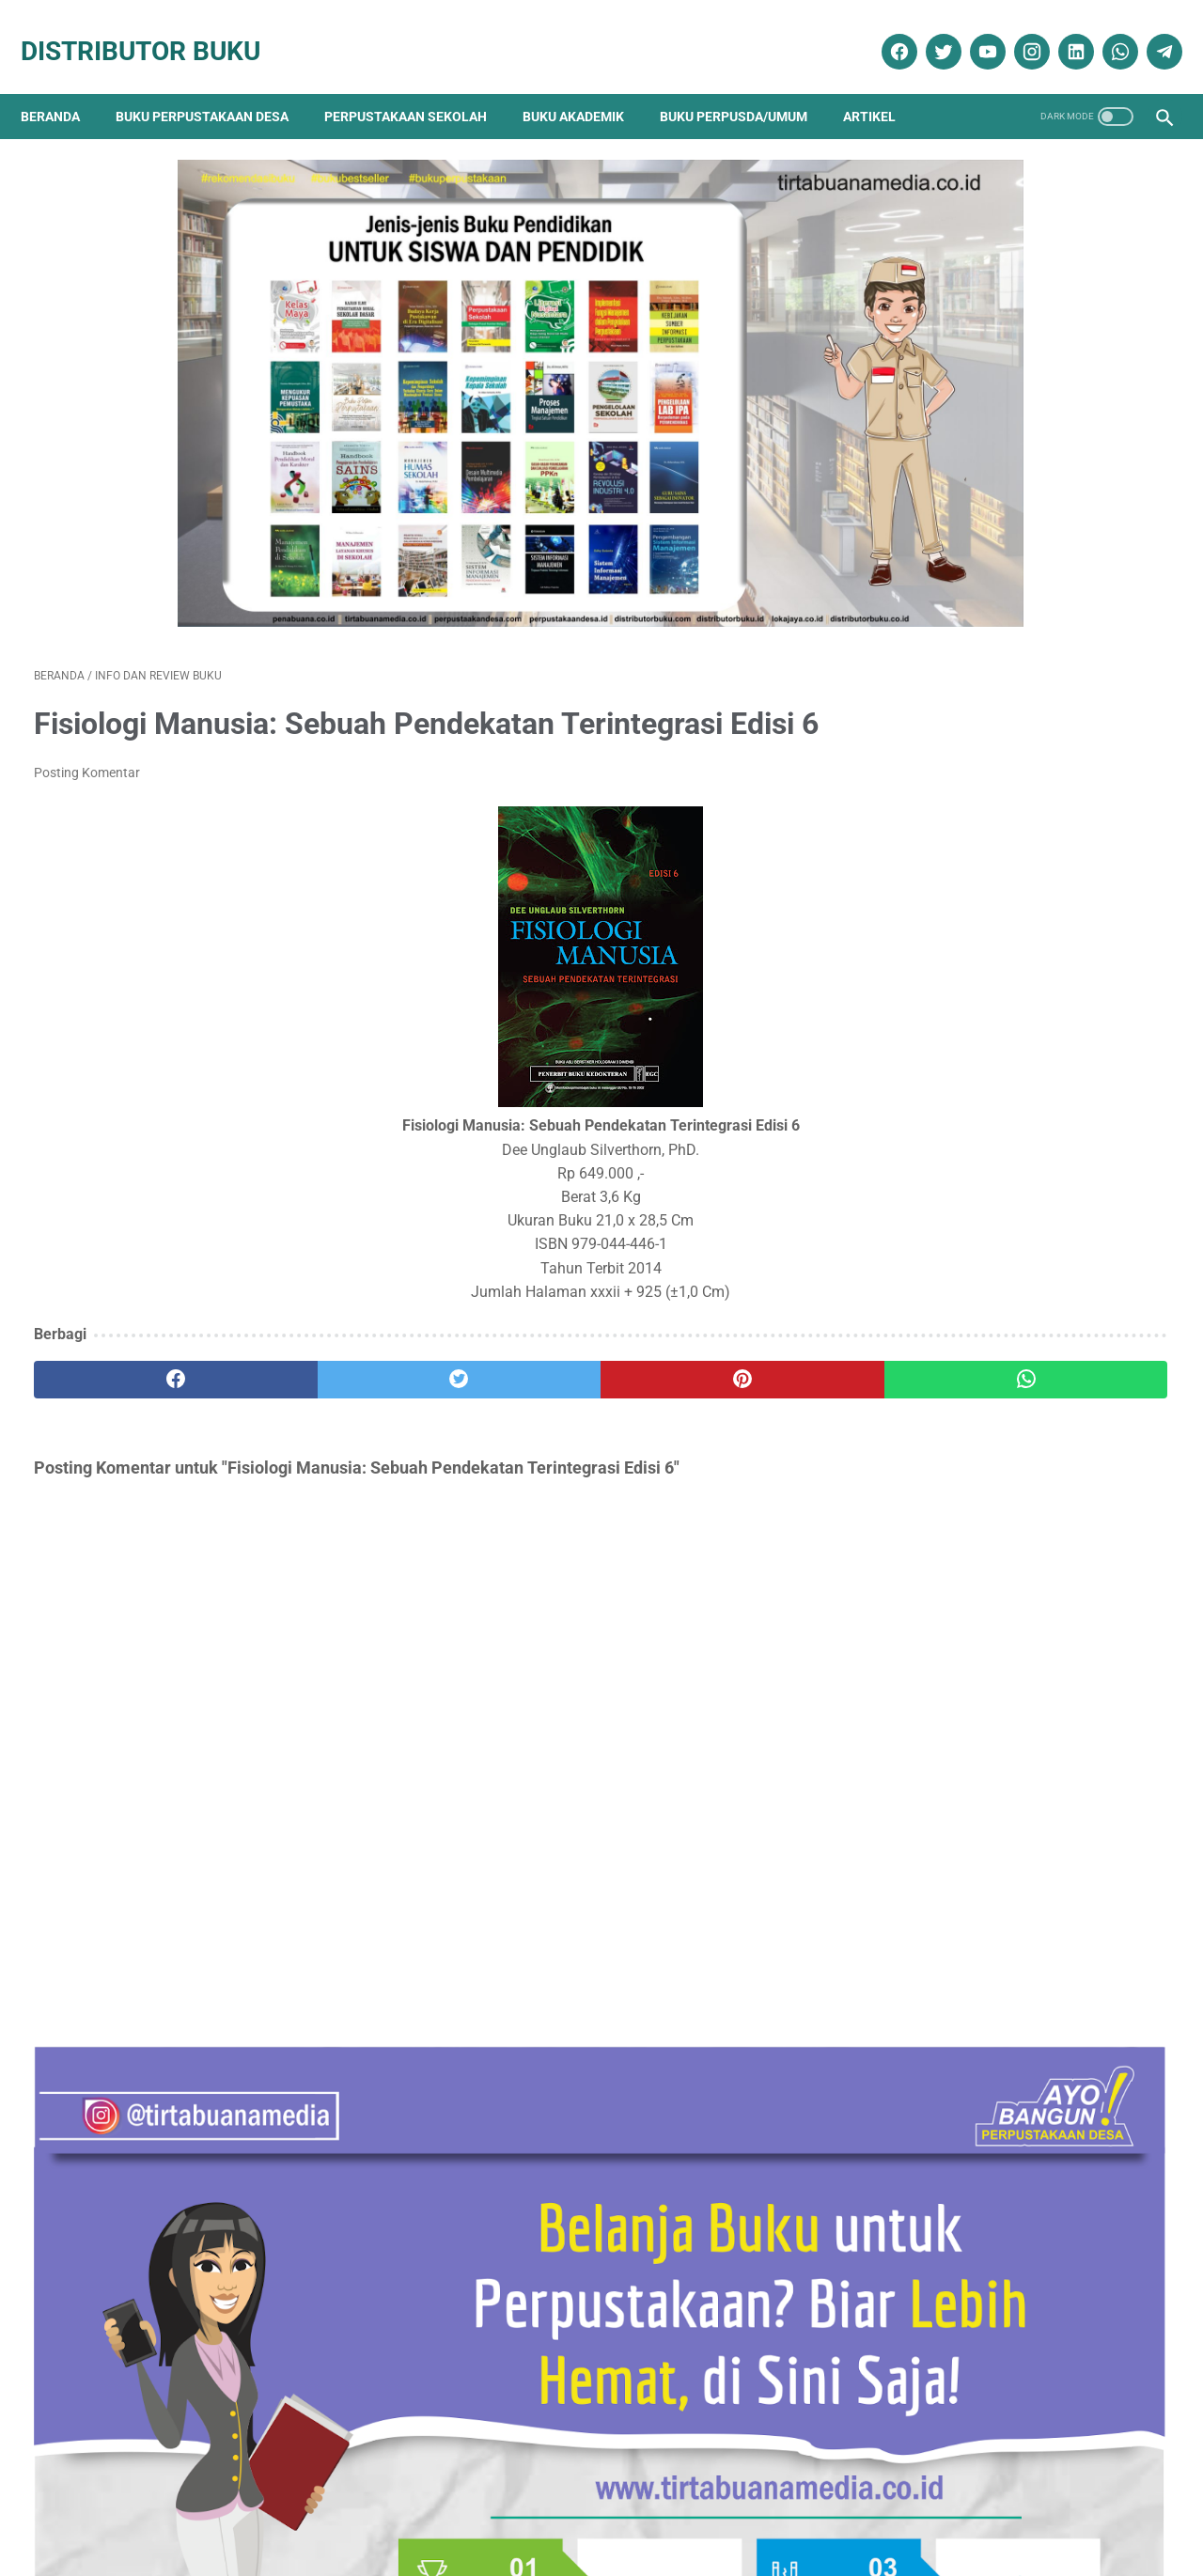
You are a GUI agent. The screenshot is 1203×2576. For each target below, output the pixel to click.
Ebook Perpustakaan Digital (990, 1953)
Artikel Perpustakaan (962, 1854)
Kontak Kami (135, 2507)
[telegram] (1149, 31)
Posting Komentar (87, 755)
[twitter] (928, 31)
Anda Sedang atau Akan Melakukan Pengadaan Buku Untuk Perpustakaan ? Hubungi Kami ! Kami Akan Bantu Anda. (1013, 1264)
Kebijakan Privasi (420, 2507)
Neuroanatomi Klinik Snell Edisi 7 (989, 1571)
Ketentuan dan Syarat (800, 2507)
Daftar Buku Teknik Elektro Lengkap (1000, 1478)
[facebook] (884, 31)
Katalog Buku (943, 2019)
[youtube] (972, 31)
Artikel (882, 84)
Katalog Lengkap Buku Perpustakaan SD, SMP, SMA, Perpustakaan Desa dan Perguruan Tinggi (1010, 1030)
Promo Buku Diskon (960, 2118)
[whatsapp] (1105, 31)
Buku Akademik (586, 84)
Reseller (694, 2507)
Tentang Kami (232, 2507)
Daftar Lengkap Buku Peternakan (991, 1148)
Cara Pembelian (607, 2507)
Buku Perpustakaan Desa (215, 84)
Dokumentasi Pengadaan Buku (997, 1919)
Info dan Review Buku (974, 1986)
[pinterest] (510, 1363)
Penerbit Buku (944, 2052)
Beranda (63, 84)
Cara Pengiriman (1056, 2507)
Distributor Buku (153, 30)
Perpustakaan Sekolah (418, 84)
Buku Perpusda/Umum (746, 84)
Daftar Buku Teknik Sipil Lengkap (991, 796)
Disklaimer (321, 2507)
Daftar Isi (515, 2507)
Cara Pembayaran (936, 2507)
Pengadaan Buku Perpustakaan (1003, 2085)
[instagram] (1016, 31)
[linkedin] (1060, 31)
